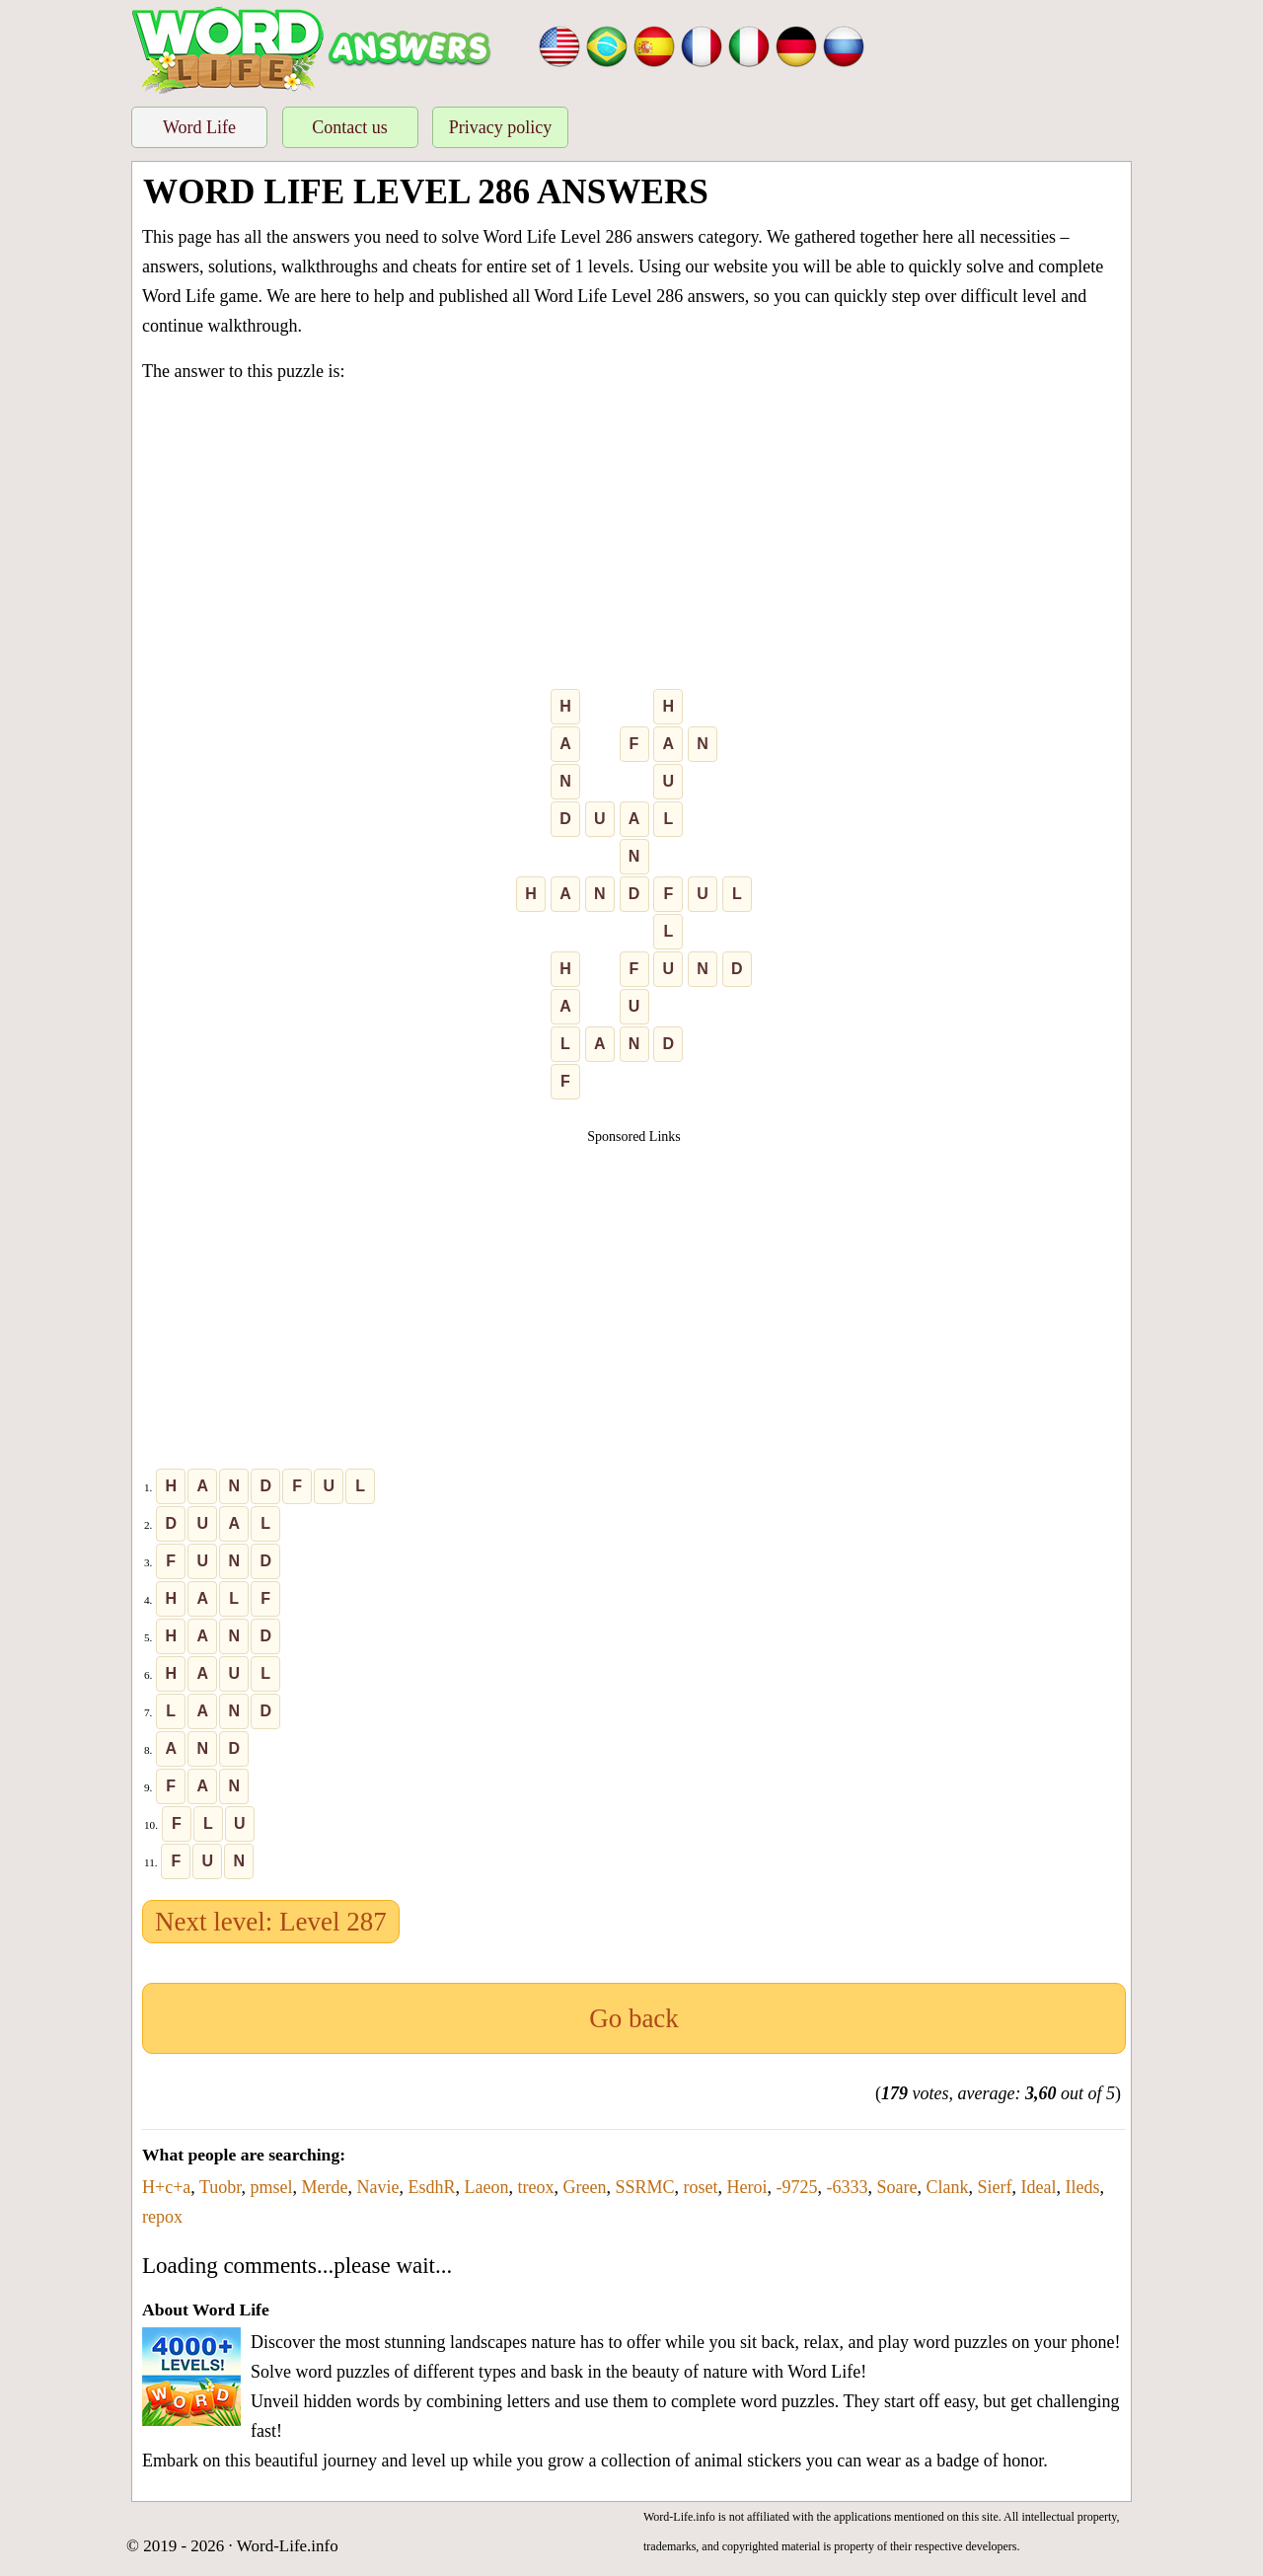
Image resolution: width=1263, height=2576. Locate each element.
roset (701, 2187)
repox (162, 2217)
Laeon (487, 2187)
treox (536, 2187)
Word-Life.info (287, 2546)
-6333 (847, 2187)
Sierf (995, 2187)
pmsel (272, 2187)
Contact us (350, 127)
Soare (897, 2187)
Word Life (199, 127)
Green (585, 2187)
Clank (948, 2187)
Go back (634, 2018)
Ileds (1083, 2187)
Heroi (747, 2187)
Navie (378, 2187)
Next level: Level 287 (271, 1921)
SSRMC (645, 2187)
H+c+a (166, 2187)
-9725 (797, 2187)
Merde (325, 2187)
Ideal (1039, 2187)
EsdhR (432, 2187)
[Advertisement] (634, 540)
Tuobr (220, 2187)
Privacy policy (500, 127)
